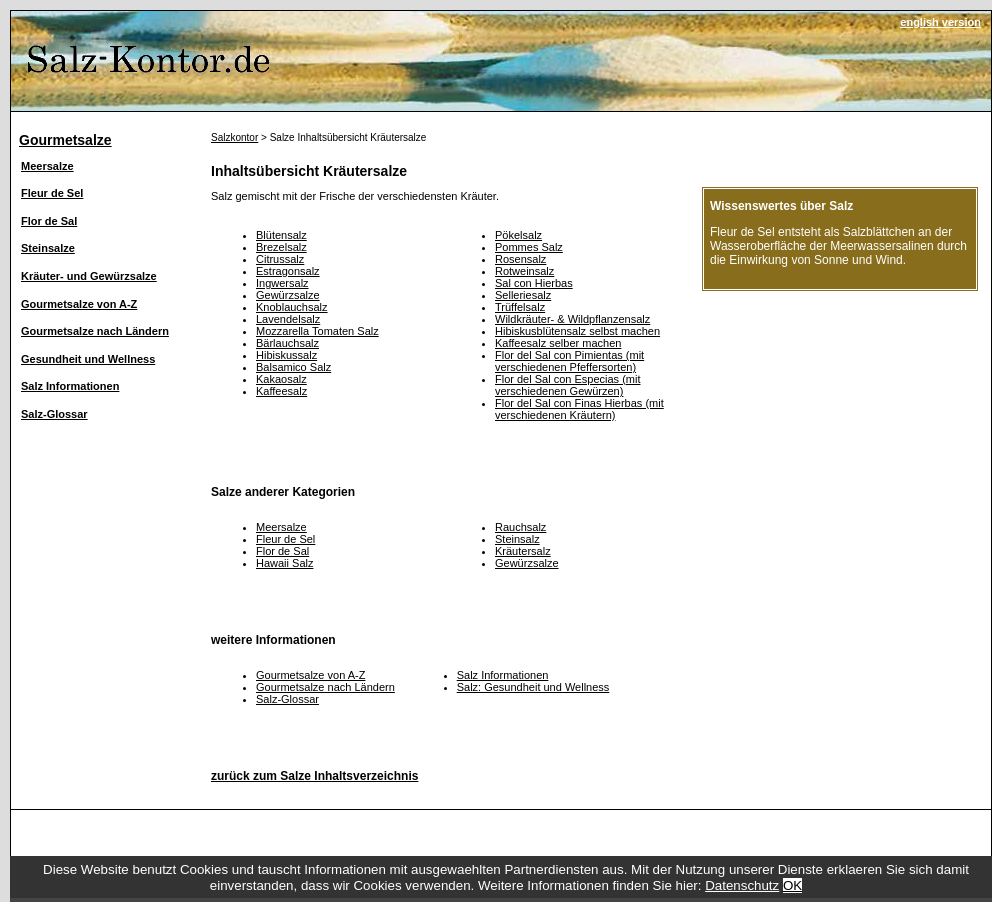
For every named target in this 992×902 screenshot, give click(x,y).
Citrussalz (280, 259)
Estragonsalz (288, 271)
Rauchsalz (520, 527)
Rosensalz (520, 259)
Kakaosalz (281, 379)
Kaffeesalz (281, 391)
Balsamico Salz (293, 367)
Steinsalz (517, 539)
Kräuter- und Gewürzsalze (89, 276)
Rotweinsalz (524, 271)
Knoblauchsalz (292, 307)
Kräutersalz (523, 551)
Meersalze (47, 166)
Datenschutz (742, 885)
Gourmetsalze (65, 140)
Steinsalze (48, 248)
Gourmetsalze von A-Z (79, 304)
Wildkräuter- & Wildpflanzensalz (572, 319)
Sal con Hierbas (534, 283)
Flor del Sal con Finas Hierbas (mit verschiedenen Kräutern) (579, 409)
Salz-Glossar (54, 414)
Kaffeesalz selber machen (558, 343)
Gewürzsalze (288, 295)
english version (940, 22)
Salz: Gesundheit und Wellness (533, 687)
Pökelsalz (518, 235)
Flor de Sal (49, 221)
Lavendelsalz (288, 319)
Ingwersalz (282, 283)
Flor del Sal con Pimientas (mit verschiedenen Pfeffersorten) (569, 361)
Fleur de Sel (52, 193)
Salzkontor (234, 137)
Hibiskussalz (286, 355)
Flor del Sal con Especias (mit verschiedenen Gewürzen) (568, 385)
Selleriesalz (523, 295)
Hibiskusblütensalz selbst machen (577, 331)
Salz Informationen (70, 386)
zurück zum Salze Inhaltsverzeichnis (314, 776)
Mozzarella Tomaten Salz (317, 331)
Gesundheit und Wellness (88, 359)
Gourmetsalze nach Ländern (95, 331)
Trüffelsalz (520, 307)
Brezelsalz (281, 247)
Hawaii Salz (284, 563)
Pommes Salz (529, 247)
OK (792, 885)
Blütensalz (281, 235)
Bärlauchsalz (287, 343)
